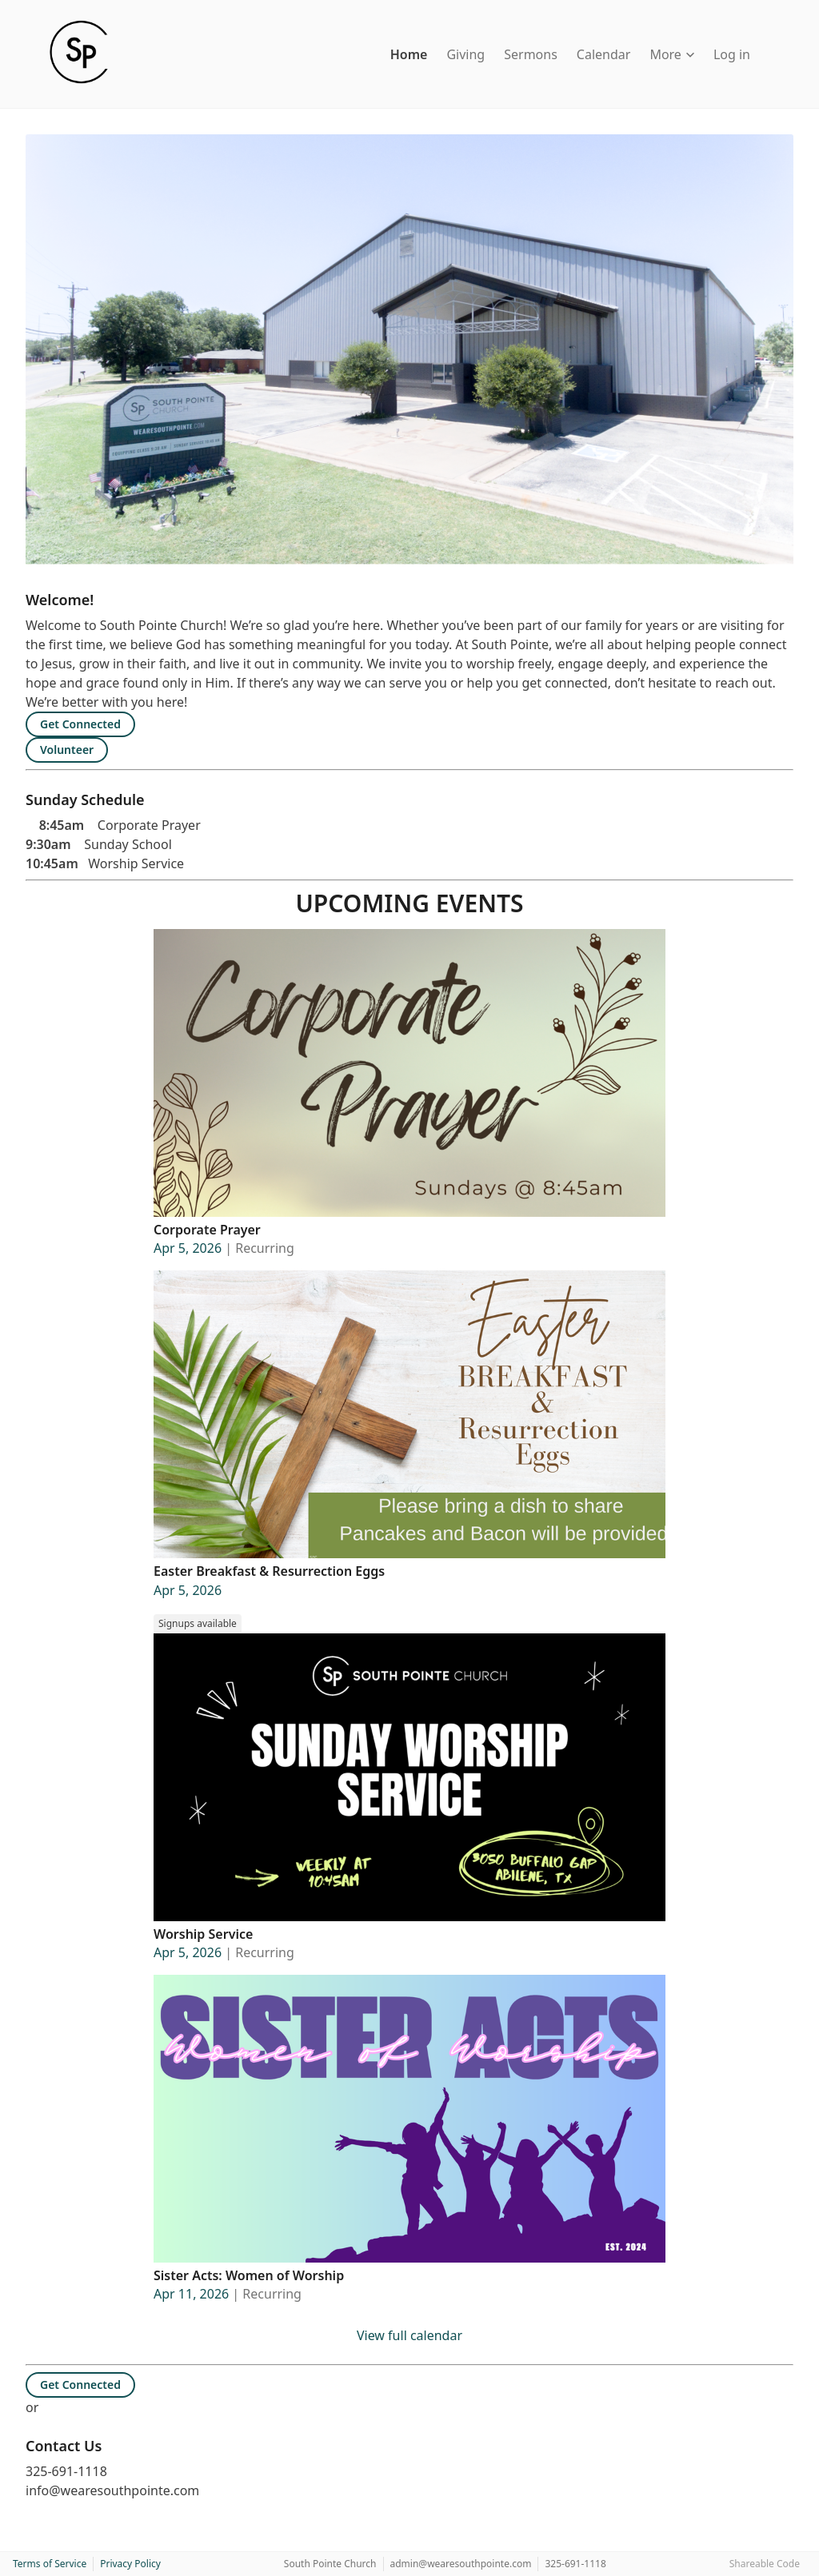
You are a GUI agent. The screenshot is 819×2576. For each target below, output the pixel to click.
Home (409, 54)
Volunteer (67, 749)
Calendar (604, 54)
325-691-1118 (575, 2563)
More (671, 54)
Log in (731, 54)
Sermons (530, 54)
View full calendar (409, 2335)
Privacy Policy (130, 2563)
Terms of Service (49, 2563)
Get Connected (80, 724)
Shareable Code (764, 2563)
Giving (465, 54)
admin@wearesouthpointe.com (461, 2563)
